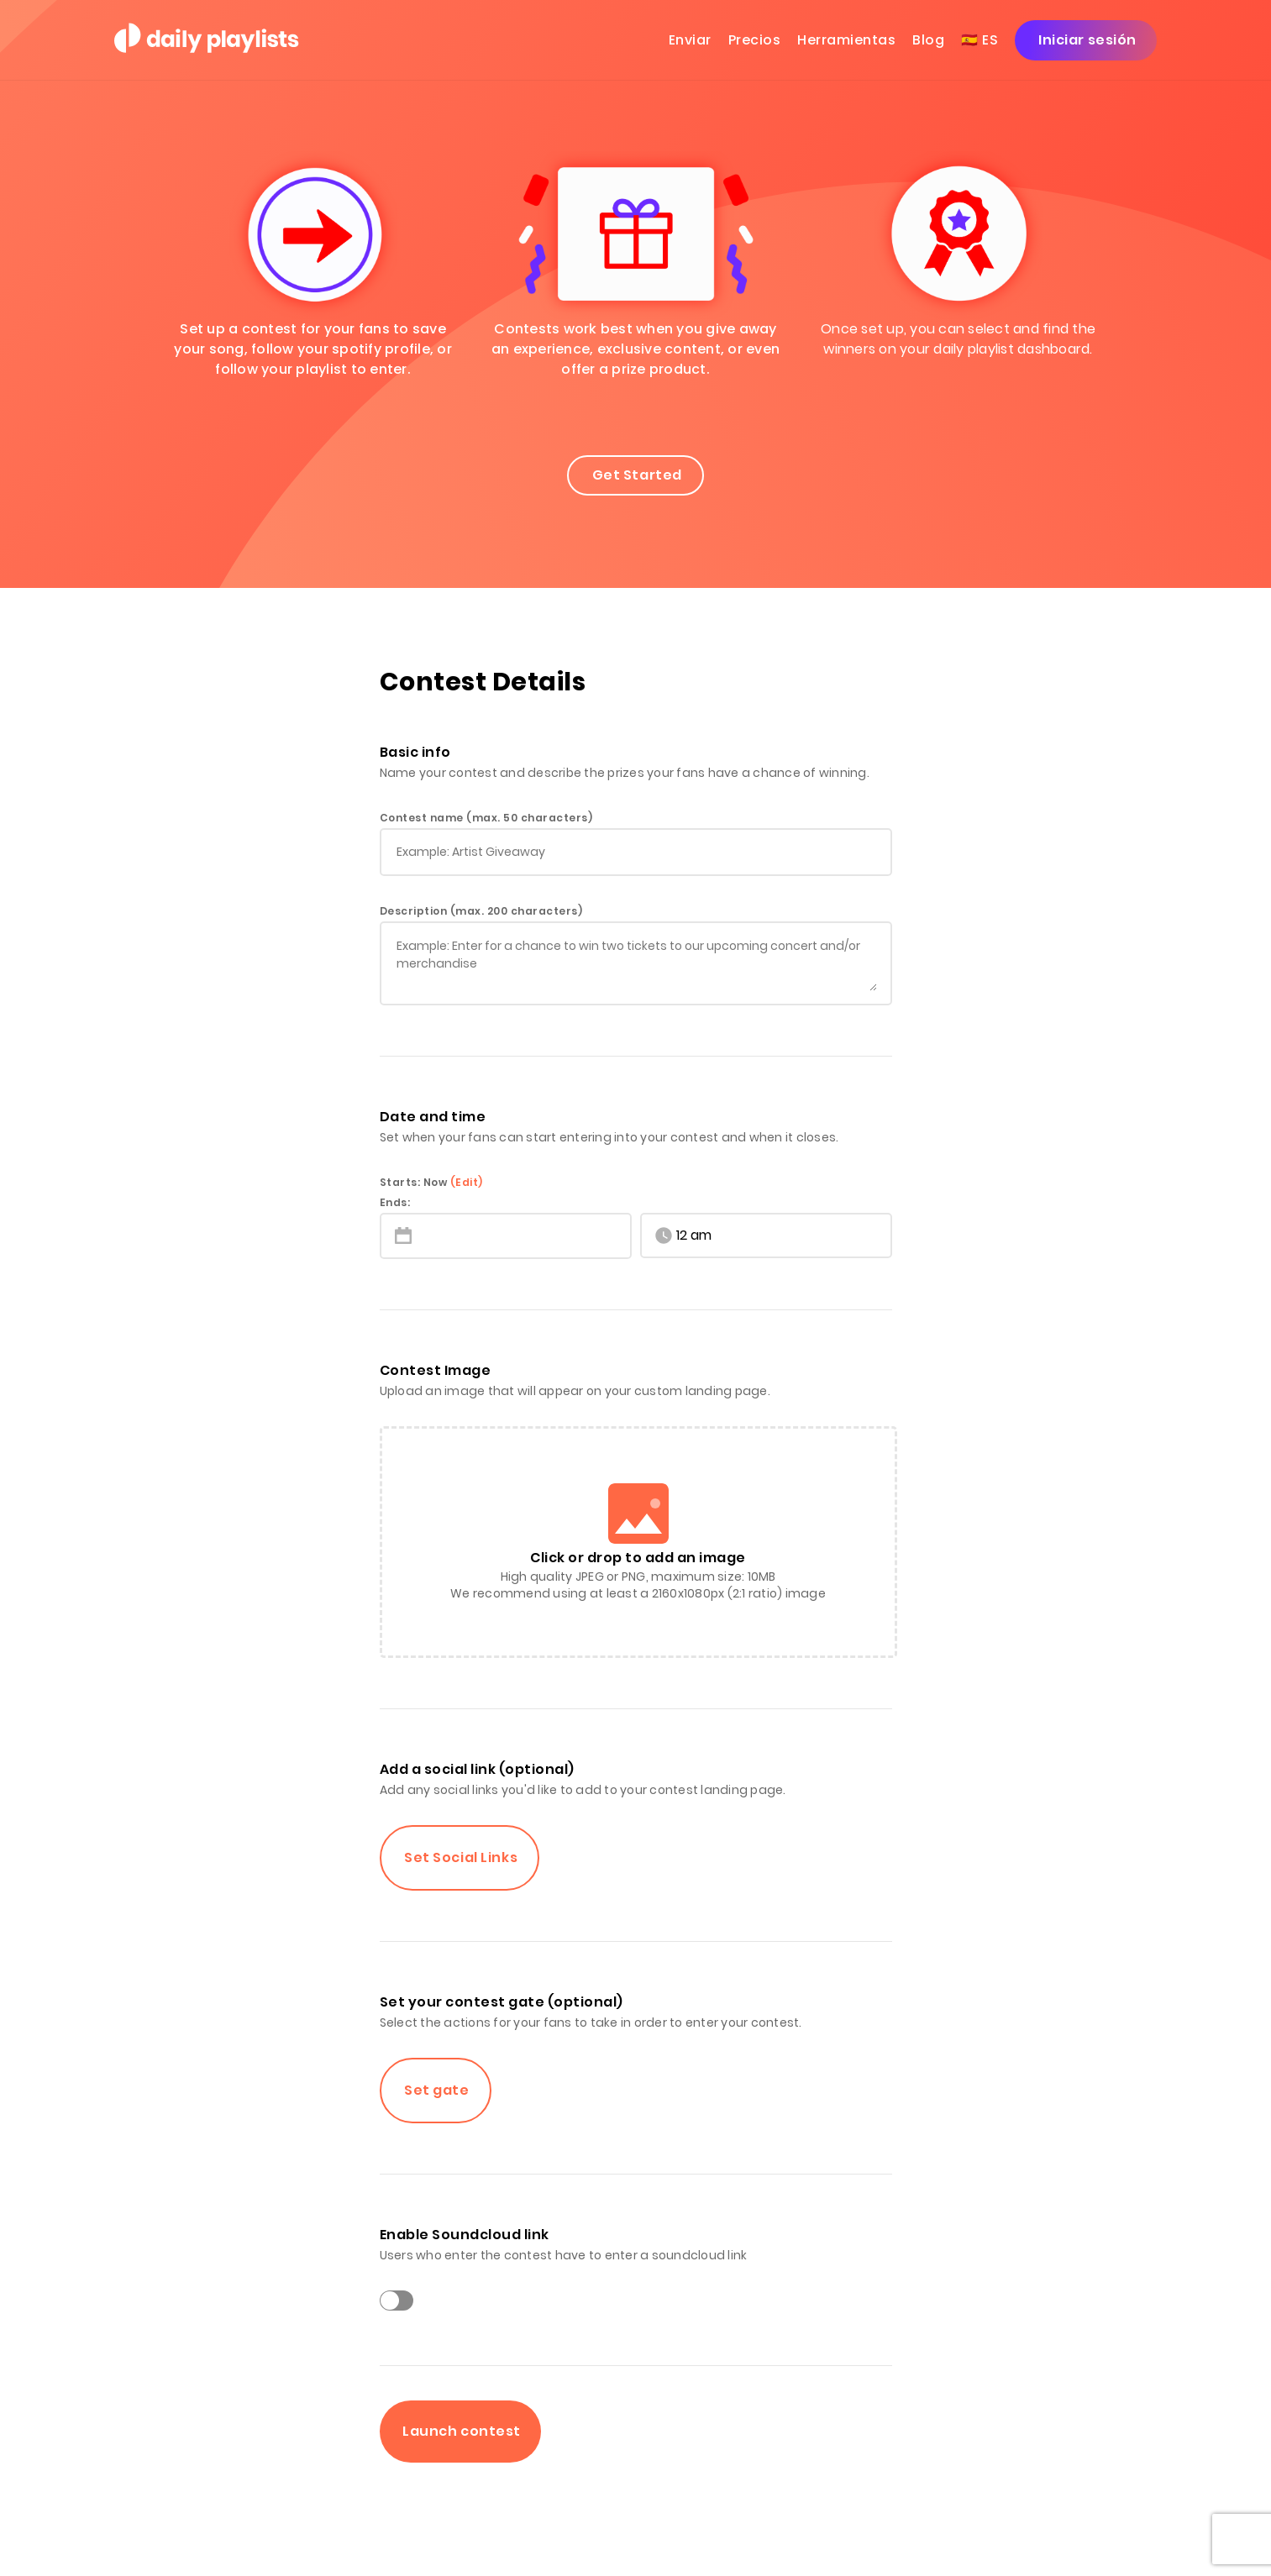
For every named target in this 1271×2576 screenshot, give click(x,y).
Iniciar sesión (1086, 40)
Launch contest (461, 2431)
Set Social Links (460, 1857)
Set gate (436, 2090)
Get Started (635, 475)
